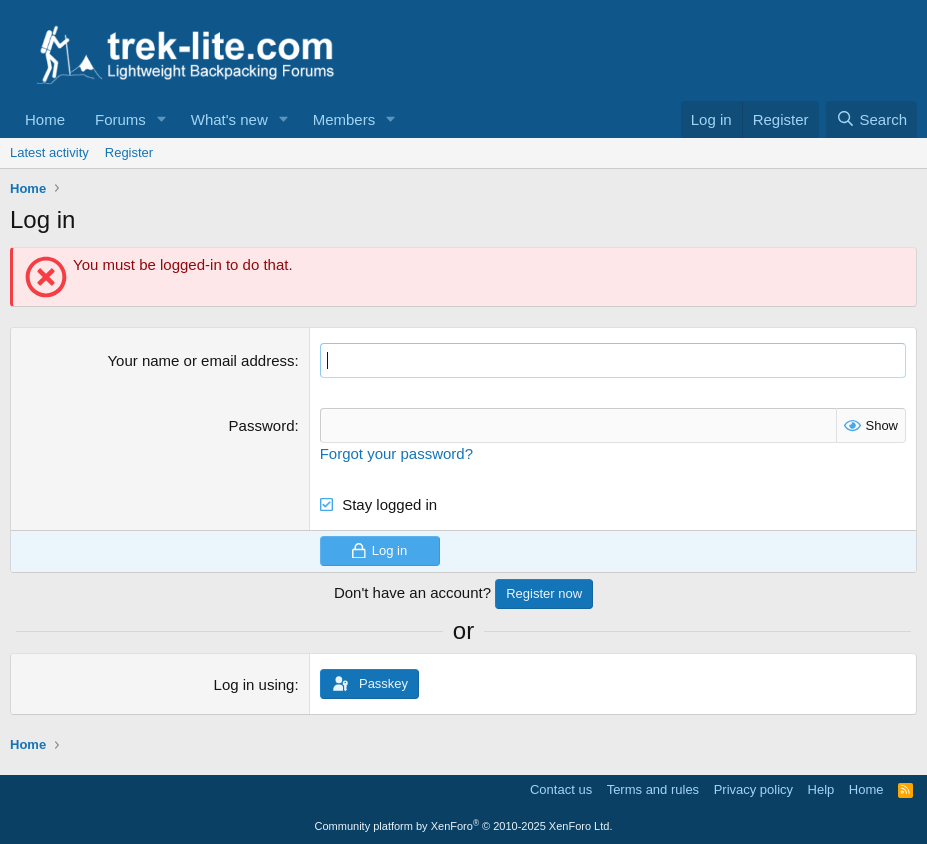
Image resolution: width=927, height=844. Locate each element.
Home (45, 119)
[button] (162, 119)
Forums (120, 119)
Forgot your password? (396, 453)
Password (262, 425)
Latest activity (49, 152)
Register (129, 152)
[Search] (871, 119)
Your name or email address (200, 360)
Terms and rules (653, 789)
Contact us (561, 789)
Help (821, 789)
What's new (229, 119)
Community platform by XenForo (464, 826)
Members (344, 119)
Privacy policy (753, 789)
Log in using (254, 684)
